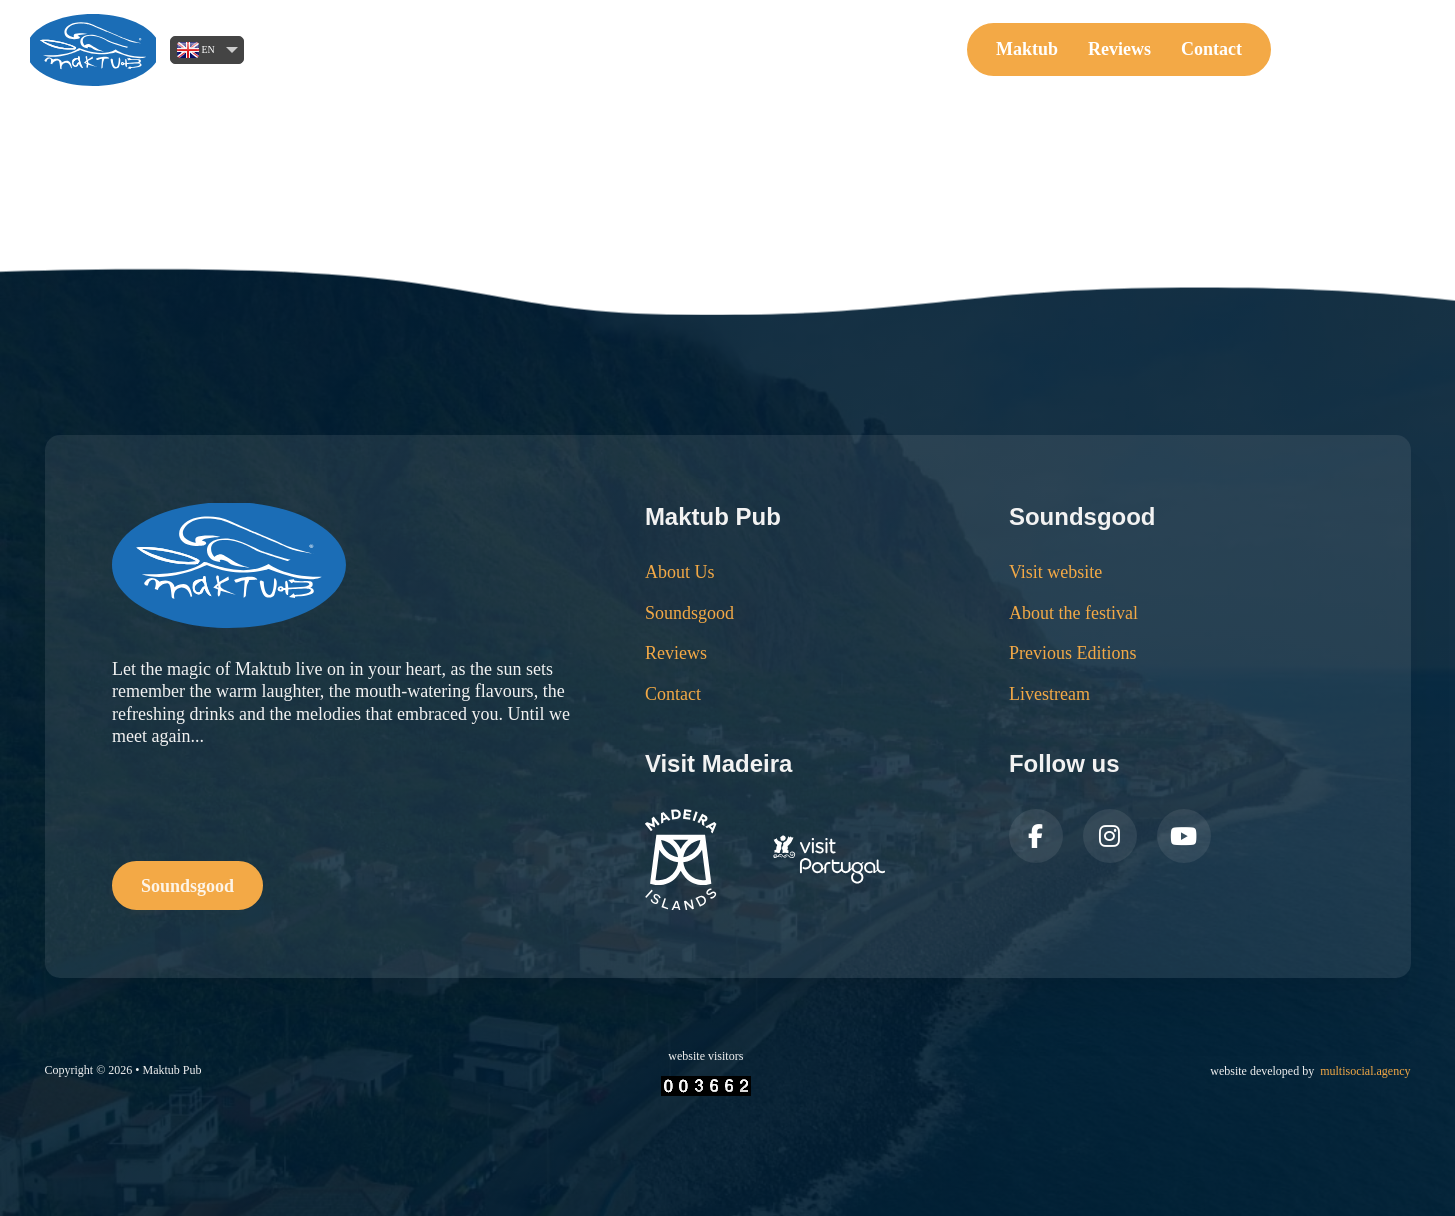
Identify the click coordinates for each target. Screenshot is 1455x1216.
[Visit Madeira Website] (765, 859)
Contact (1211, 49)
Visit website (1055, 572)
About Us (680, 572)
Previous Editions (1073, 653)
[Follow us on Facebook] (1036, 836)
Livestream (1049, 694)
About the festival (1073, 613)
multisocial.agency (1365, 1071)
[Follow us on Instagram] (1110, 836)
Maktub (1027, 49)
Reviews (1119, 49)
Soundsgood (1358, 49)
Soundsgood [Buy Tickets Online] (187, 886)
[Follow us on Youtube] (1184, 836)
